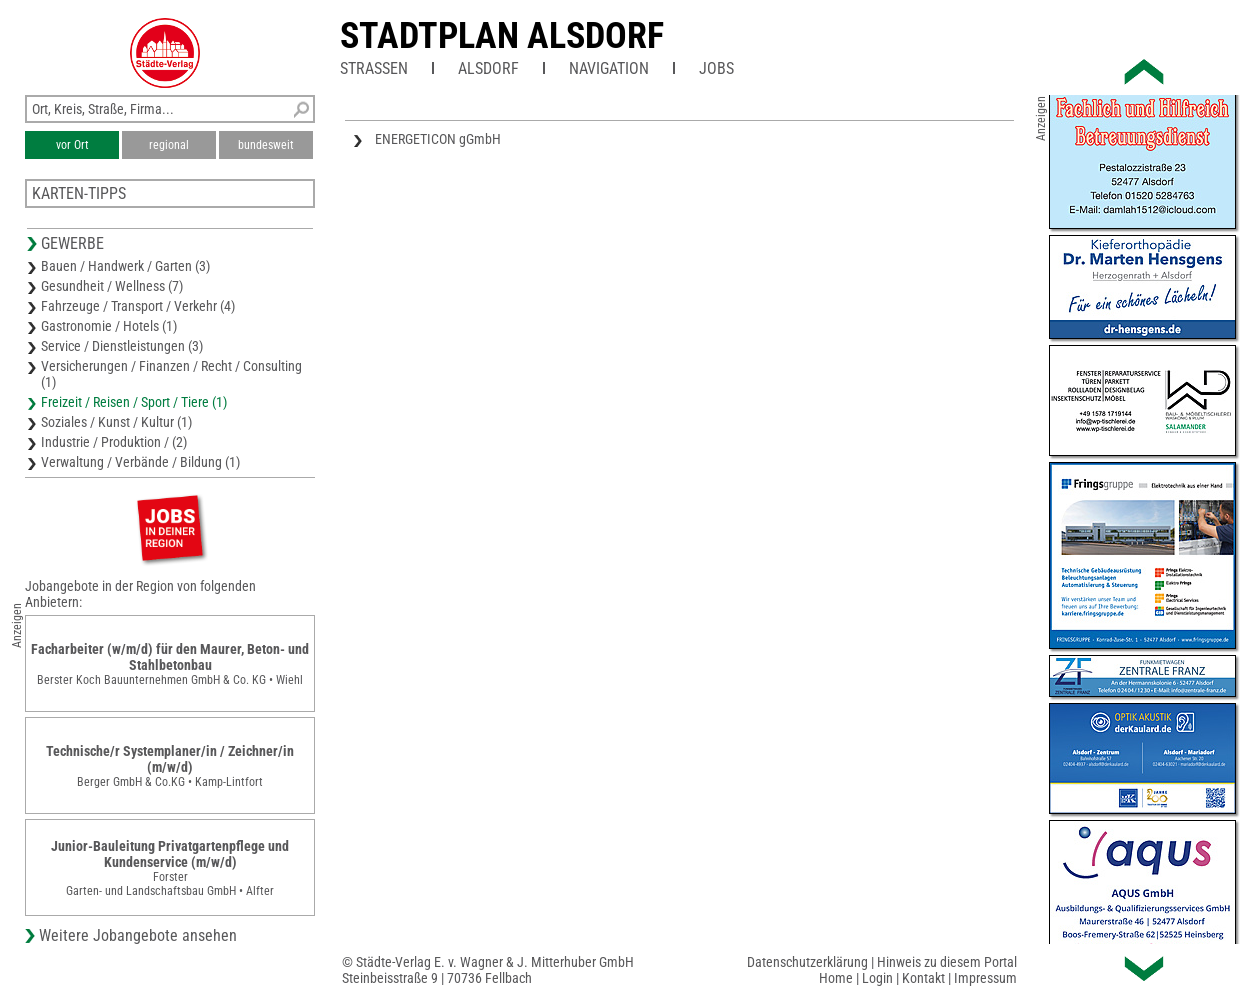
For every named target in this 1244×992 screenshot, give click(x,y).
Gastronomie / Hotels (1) (109, 326)
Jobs (716, 68)
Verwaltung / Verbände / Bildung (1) (140, 462)
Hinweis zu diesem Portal (947, 962)
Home (836, 978)
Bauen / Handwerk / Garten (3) (125, 266)
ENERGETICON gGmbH (438, 139)
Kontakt (923, 978)
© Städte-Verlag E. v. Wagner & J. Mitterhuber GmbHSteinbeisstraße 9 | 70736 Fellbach (488, 970)
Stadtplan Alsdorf (502, 36)
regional (169, 145)
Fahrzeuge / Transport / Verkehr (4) (138, 306)
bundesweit (266, 145)
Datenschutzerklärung (807, 962)
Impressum (985, 978)
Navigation (609, 68)
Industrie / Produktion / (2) (114, 442)
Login (877, 978)
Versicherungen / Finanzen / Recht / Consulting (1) (171, 374)
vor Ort (72, 145)
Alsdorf (488, 68)
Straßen (374, 68)
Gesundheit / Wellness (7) (112, 286)
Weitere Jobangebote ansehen (138, 935)
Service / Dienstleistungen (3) (122, 346)
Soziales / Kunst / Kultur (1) (116, 422)
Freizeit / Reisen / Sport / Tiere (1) (134, 402)
